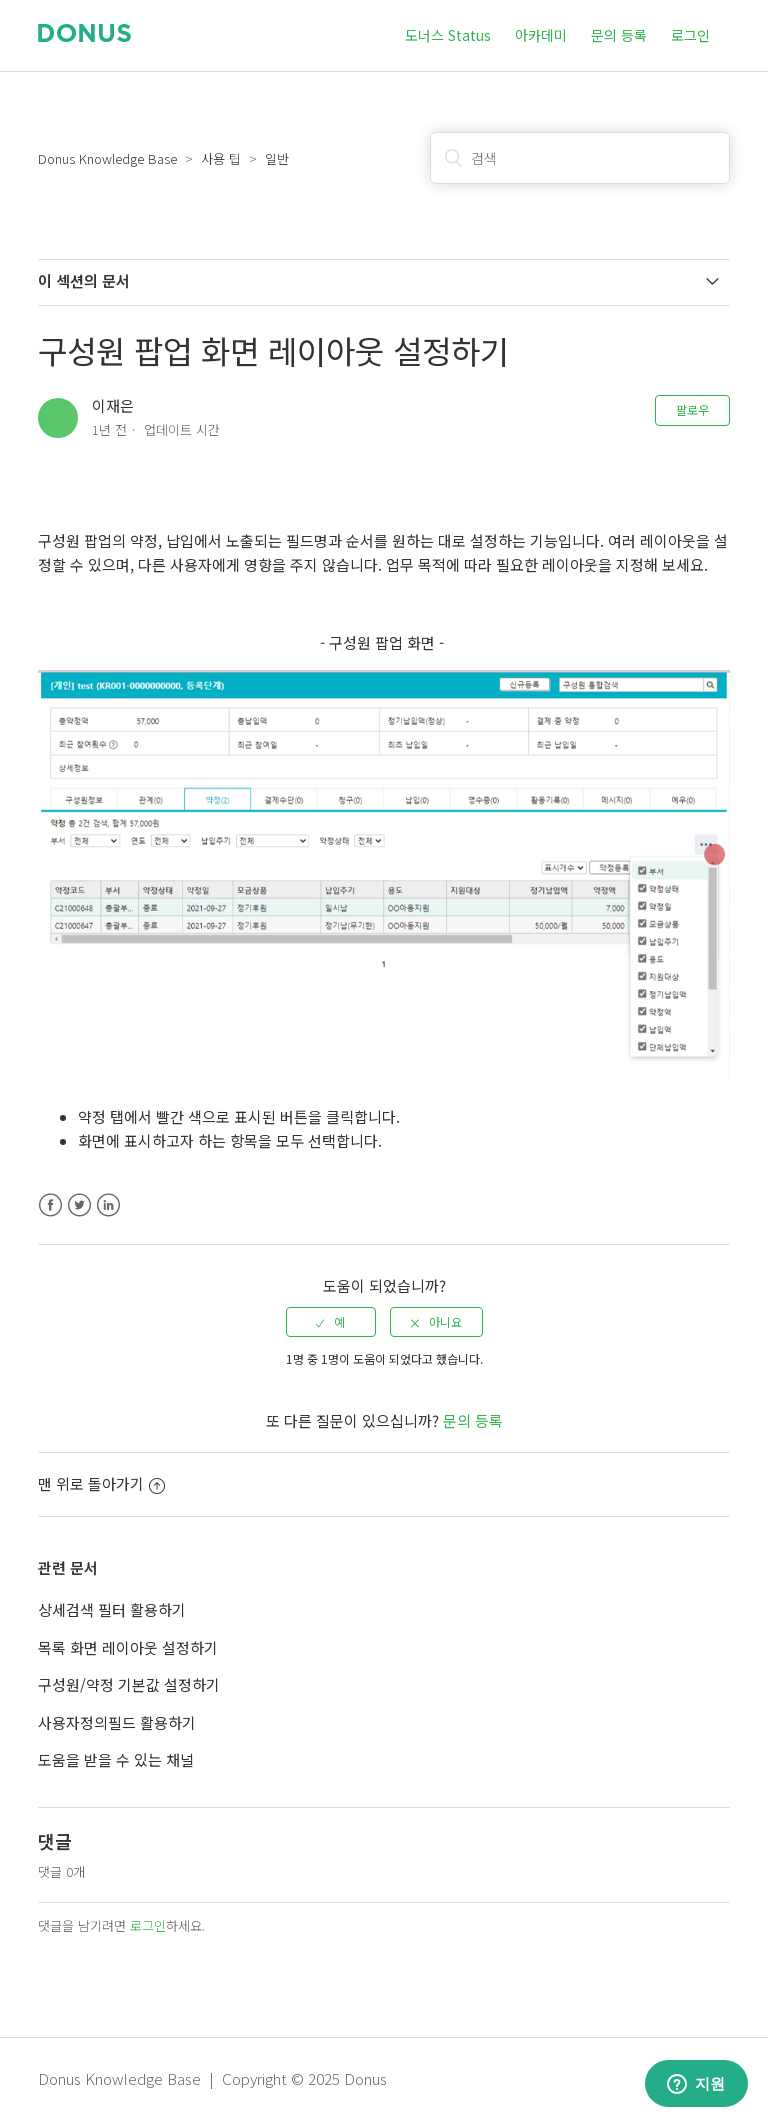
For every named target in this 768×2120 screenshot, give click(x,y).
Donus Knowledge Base (107, 158)
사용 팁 (221, 158)
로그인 (148, 1925)
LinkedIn (108, 1205)
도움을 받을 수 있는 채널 (116, 1759)
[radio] (331, 1322)
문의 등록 (619, 35)
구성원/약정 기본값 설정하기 (129, 1684)
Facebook (50, 1205)
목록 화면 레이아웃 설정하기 (128, 1647)
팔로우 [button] (692, 409)
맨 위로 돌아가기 (101, 1483)
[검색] (580, 158)
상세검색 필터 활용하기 (112, 1609)
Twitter (79, 1205)
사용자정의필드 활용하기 (117, 1722)
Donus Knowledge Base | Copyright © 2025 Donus (212, 2078)
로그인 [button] (690, 35)
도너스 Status (448, 35)
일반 (277, 158)
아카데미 (541, 35)
